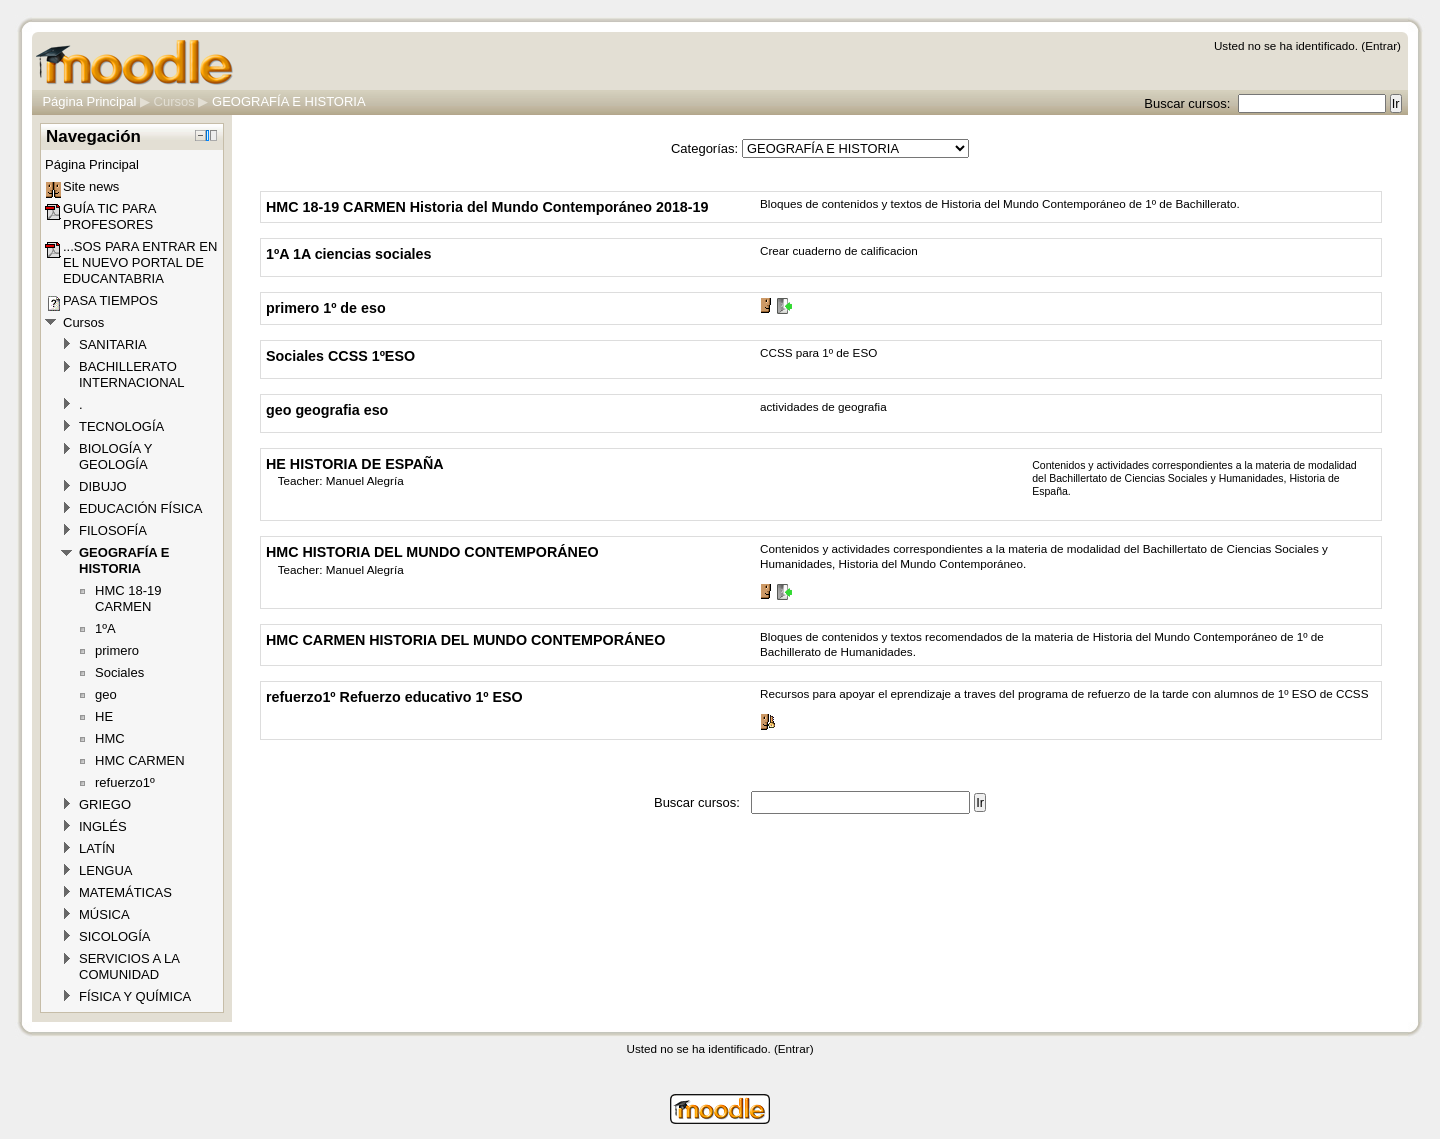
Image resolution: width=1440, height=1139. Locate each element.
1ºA (105, 628)
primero (117, 650)
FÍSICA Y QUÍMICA (135, 996)
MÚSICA (104, 914)
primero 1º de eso (326, 308)
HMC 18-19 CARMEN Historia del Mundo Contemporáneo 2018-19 (487, 207)
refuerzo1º (125, 782)
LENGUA (105, 870)
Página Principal (89, 101)
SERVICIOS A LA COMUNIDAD (129, 966)
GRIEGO (105, 804)
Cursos (174, 101)
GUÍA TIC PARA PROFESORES (109, 216)
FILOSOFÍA (113, 530)
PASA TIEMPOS (110, 300)
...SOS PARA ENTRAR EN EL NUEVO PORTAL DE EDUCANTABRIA (140, 262)
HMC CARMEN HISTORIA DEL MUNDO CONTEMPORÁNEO (465, 640)
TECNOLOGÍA (121, 426)
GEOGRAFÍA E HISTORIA (289, 101)
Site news (91, 186)
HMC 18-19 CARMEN (128, 598)
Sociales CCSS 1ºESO (340, 356)
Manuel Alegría (365, 480)
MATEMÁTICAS (125, 892)
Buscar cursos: (1189, 103)
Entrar (1381, 45)
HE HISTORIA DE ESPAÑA (355, 464)
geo (106, 694)
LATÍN (97, 848)
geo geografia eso (327, 410)
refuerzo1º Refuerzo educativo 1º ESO (394, 697)
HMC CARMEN (140, 760)
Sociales (119, 672)
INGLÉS (103, 826)
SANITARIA (113, 344)
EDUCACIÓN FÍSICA (141, 508)
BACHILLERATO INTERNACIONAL (131, 374)
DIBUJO (103, 486)
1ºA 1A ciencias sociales (349, 254)
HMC (110, 738)
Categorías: (704, 148)
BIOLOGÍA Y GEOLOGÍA (115, 456)
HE (104, 716)
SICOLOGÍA (115, 936)
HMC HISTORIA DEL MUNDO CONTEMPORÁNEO (432, 552)
